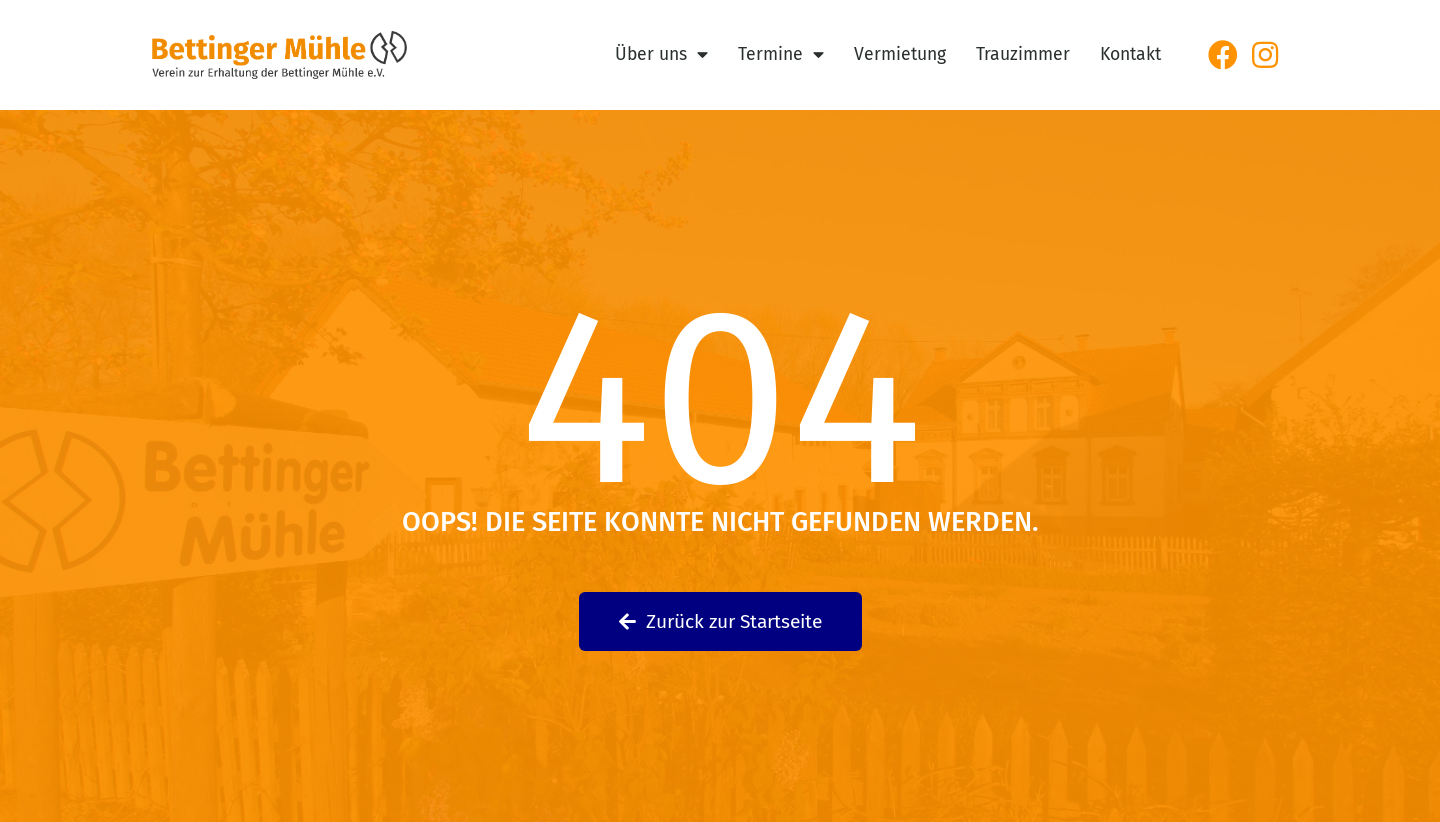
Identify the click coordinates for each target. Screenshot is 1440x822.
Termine (781, 55)
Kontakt (1130, 54)
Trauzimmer (1023, 54)
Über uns (661, 55)
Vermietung (900, 54)
